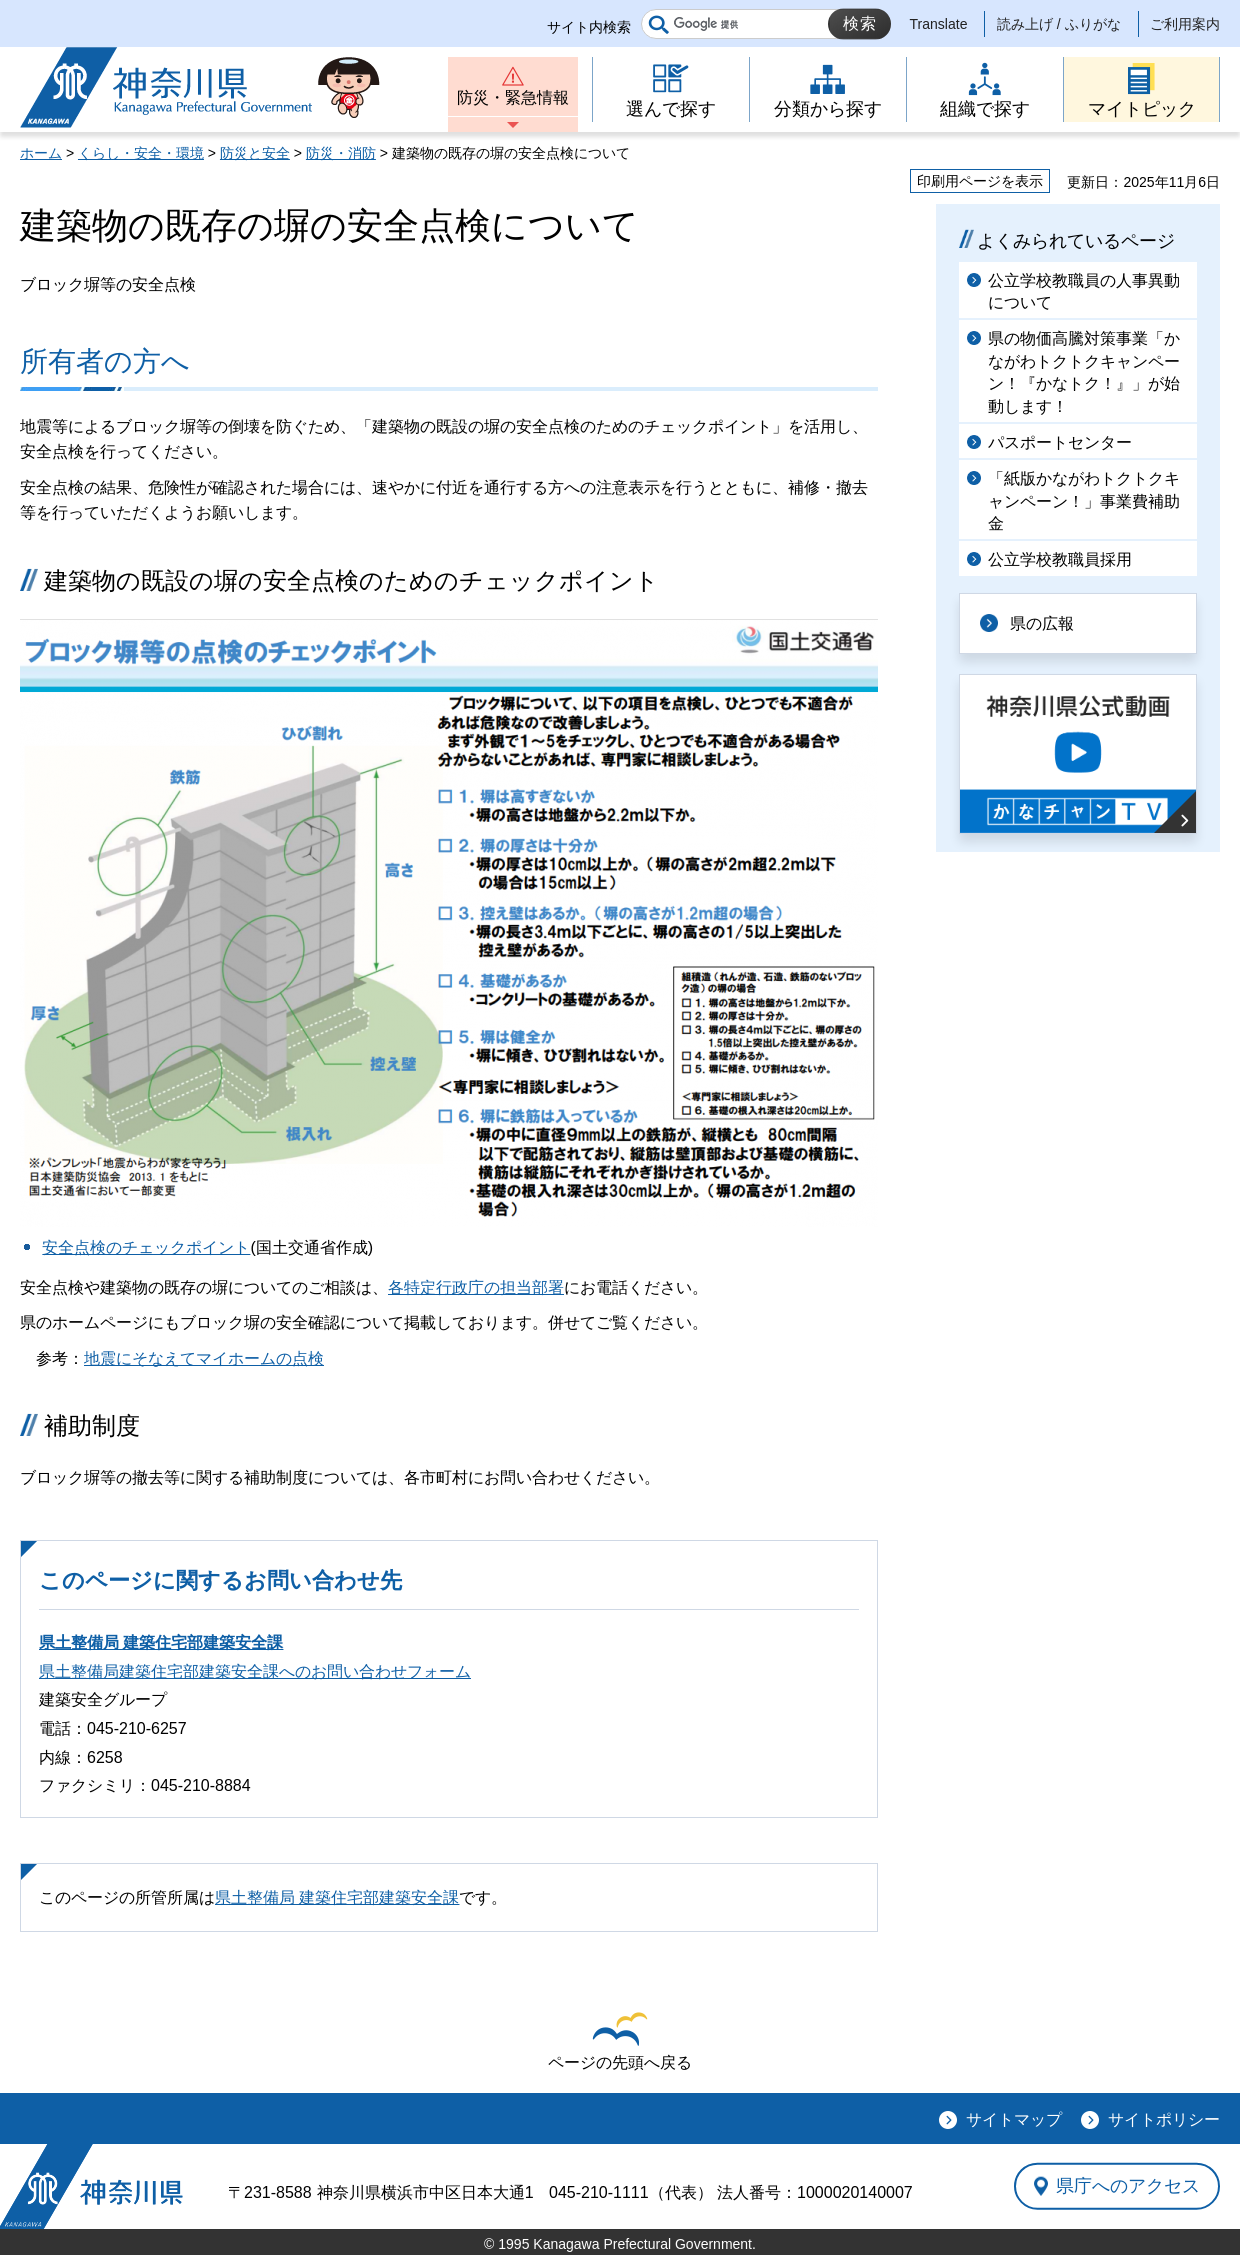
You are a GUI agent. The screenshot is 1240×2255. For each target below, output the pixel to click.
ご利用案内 (1185, 24)
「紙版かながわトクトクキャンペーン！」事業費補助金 (1084, 501)
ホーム (41, 153)
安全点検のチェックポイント (146, 1247)
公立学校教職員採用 (1060, 559)
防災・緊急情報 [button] (513, 97)
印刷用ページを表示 (980, 181)
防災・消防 (341, 153)
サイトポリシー (1164, 2119)
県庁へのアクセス (1128, 2186)
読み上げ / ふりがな (1059, 24)
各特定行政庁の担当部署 (476, 1287)
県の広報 (1042, 623)
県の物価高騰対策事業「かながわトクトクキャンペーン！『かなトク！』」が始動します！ (1084, 372)
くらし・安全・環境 (141, 153)
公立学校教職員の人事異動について (1084, 291)
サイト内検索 (589, 27)
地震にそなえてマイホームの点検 (204, 1358)
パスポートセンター (1060, 442)
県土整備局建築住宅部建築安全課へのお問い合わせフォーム (255, 1671)
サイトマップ (1014, 2119)
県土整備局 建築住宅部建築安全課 (161, 1642)
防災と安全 (255, 153)
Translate (939, 24)
